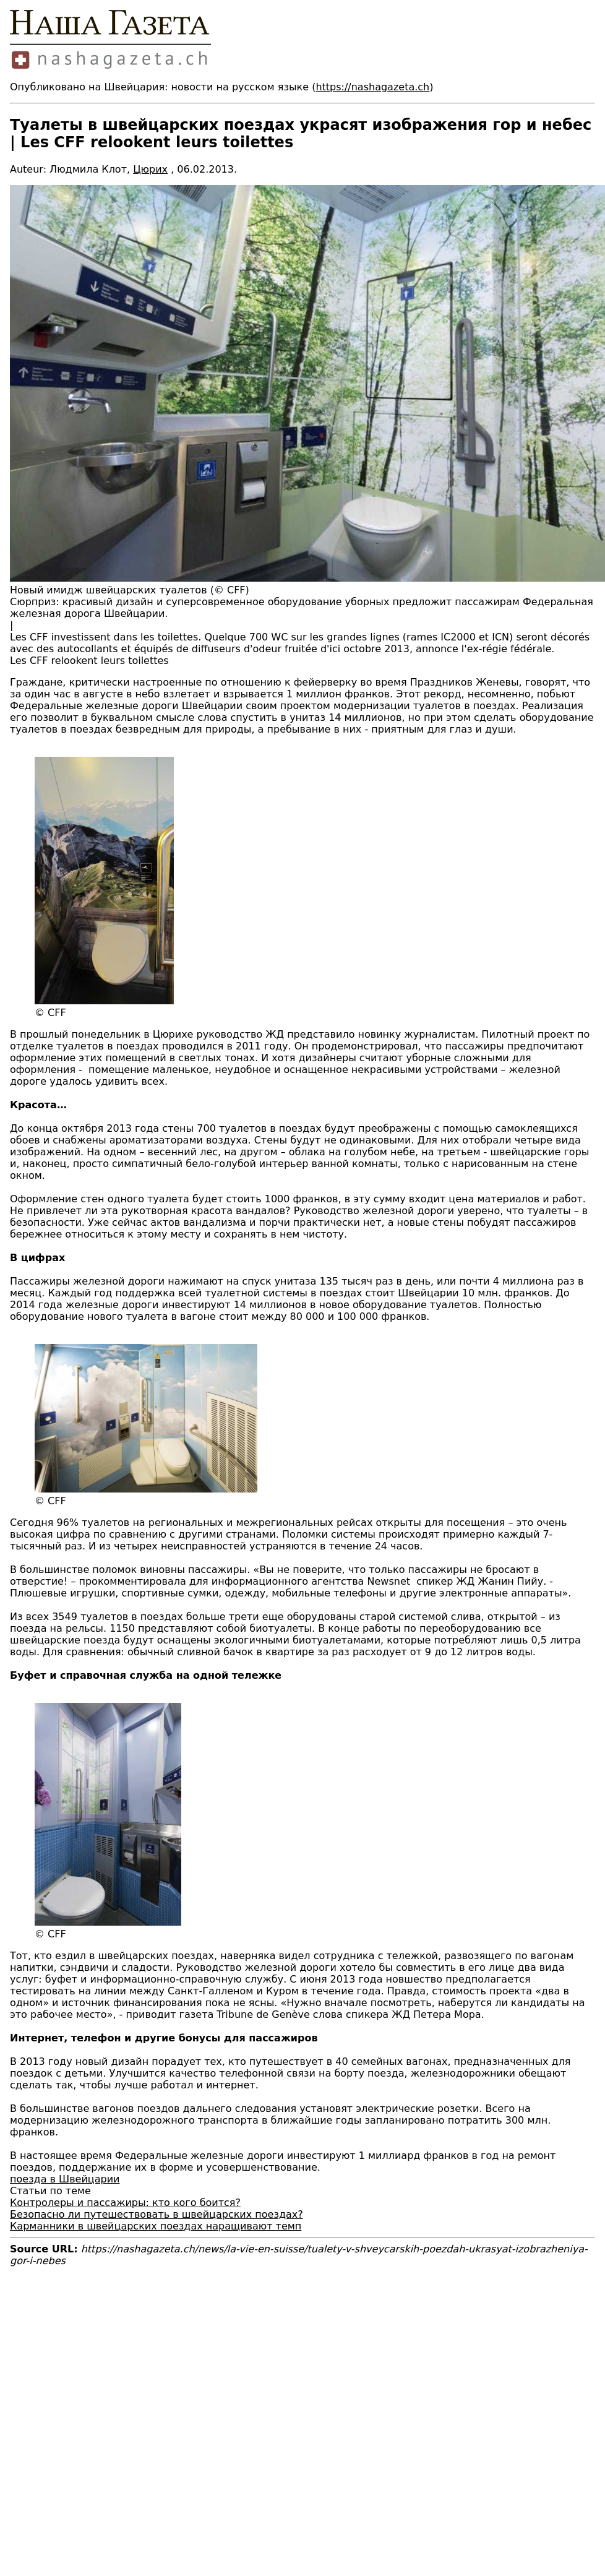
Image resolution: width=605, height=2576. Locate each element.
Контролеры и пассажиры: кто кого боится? (125, 2202)
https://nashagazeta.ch (372, 87)
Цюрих (150, 169)
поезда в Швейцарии (65, 2179)
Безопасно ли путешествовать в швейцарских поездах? (156, 2214)
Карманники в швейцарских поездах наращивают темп (155, 2226)
